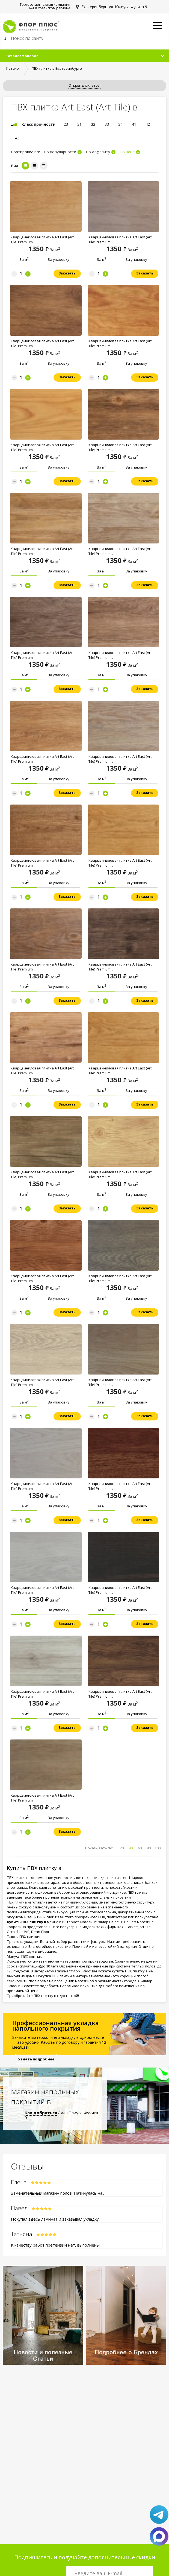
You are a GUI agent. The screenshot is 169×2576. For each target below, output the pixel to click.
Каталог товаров (21, 55)
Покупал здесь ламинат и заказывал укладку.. (55, 2219)
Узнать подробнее (36, 2059)
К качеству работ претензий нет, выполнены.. (56, 2245)
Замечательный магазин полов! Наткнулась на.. (57, 2193)
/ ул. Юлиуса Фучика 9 (61, 2115)
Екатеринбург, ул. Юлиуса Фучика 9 (114, 6)
